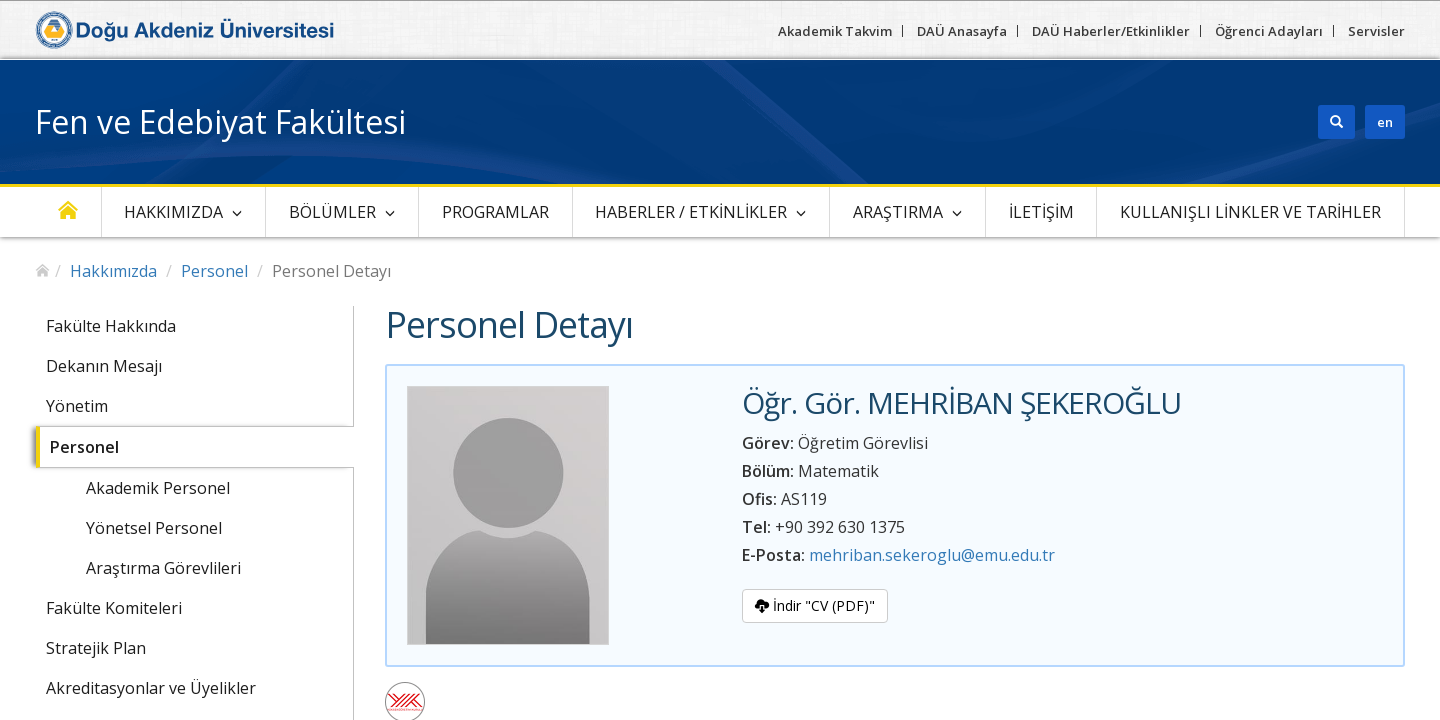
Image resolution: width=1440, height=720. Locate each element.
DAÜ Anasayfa (962, 31)
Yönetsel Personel (154, 528)
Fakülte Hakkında (111, 326)
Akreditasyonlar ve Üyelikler (151, 688)
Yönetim (77, 406)
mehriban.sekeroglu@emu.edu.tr (932, 555)
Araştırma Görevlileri (163, 568)
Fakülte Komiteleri (114, 608)
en (1385, 122)
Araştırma (898, 212)
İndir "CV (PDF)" (815, 605)
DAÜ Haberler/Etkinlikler (1111, 31)
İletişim (1041, 212)
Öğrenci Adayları (1269, 31)
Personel (214, 271)
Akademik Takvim (835, 31)
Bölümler (332, 212)
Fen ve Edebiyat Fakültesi (220, 121)
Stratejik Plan (96, 648)
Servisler (1376, 31)
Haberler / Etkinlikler (691, 212)
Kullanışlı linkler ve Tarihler (1250, 212)
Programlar (495, 212)
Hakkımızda (173, 212)
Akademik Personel (158, 488)
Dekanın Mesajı (104, 366)
